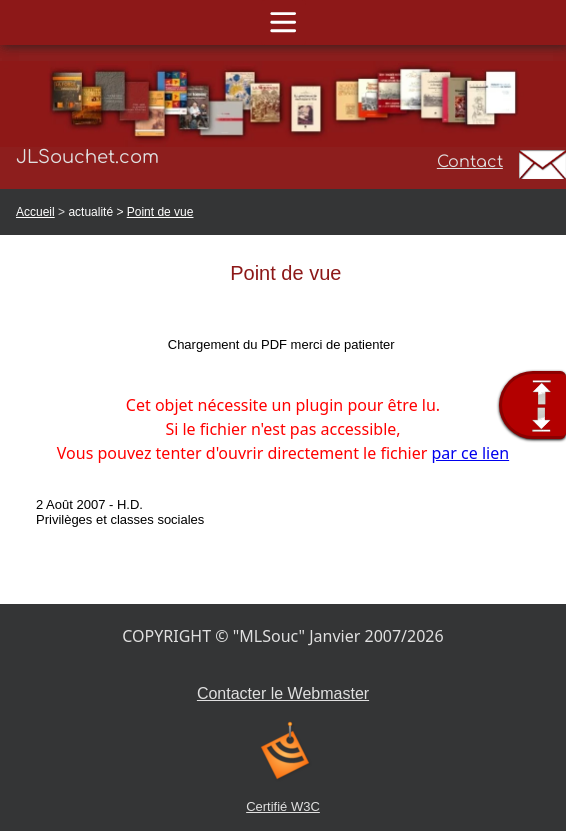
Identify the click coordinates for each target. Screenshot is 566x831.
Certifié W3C (283, 806)
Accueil (35, 212)
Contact (470, 162)
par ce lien (471, 453)
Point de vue (160, 212)
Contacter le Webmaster (283, 693)
